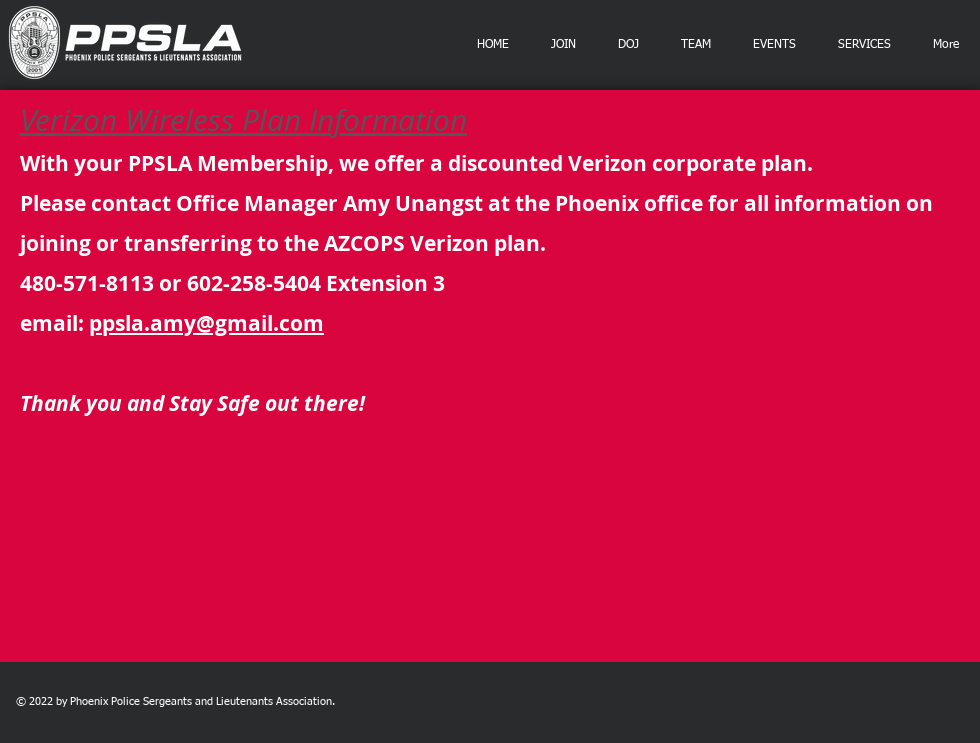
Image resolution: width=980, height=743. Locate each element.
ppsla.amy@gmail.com (206, 323)
